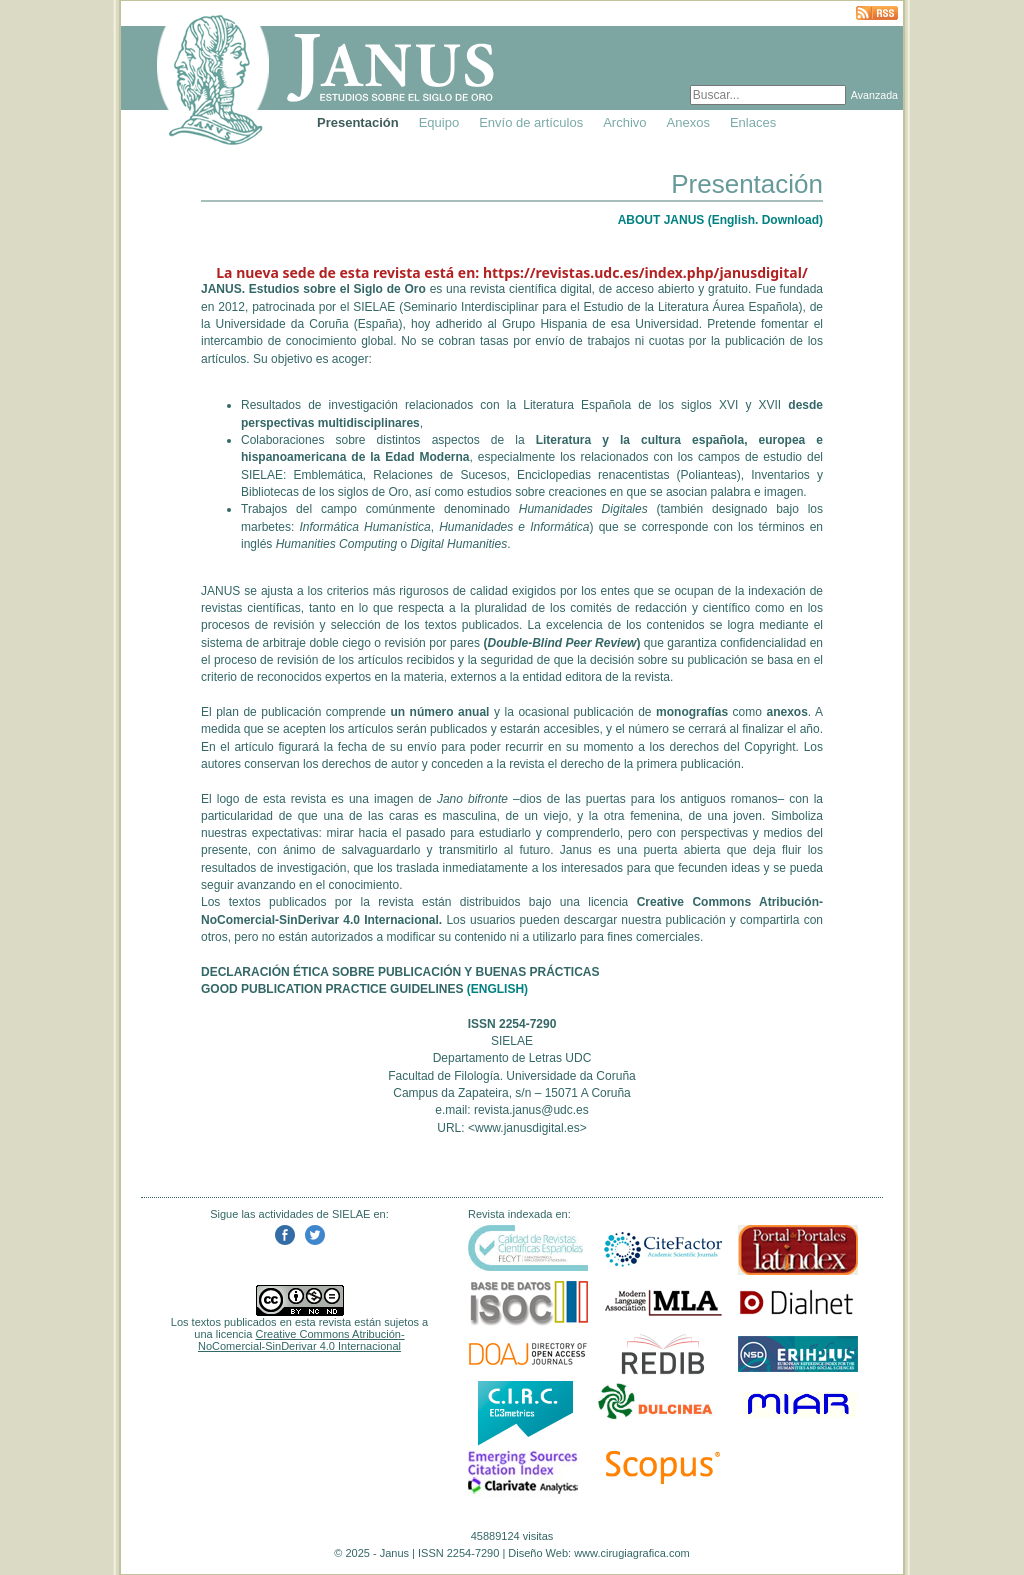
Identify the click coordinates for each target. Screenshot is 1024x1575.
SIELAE (374, 307)
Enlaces (753, 122)
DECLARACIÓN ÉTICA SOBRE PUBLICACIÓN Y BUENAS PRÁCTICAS (400, 972)
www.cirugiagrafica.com (632, 1553)
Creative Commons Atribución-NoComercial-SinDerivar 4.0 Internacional (301, 1340)
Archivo (624, 122)
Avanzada (874, 95)
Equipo (439, 122)
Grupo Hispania (544, 324)
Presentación (358, 122)
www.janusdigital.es (527, 1128)
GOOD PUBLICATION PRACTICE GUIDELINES (332, 989)
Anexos (688, 122)
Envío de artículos (531, 122)
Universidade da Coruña (282, 324)
